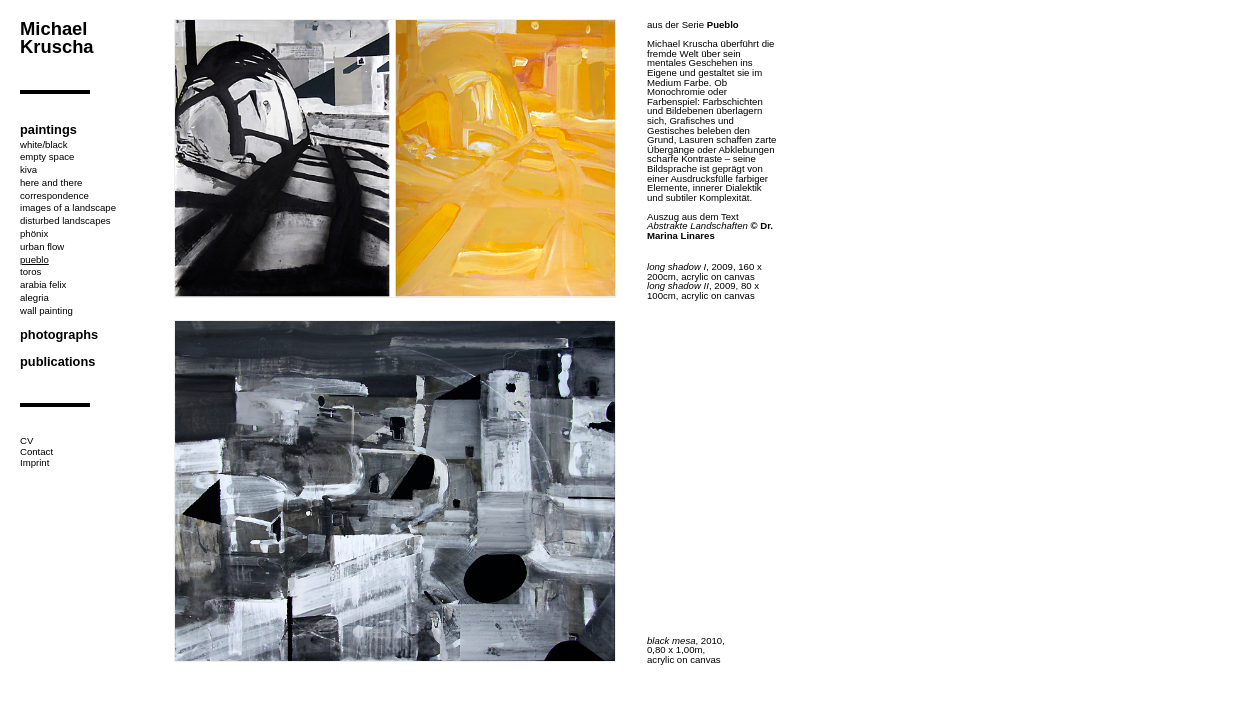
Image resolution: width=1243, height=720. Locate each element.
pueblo (34, 259)
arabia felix (43, 284)
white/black (43, 144)
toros (30, 271)
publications (57, 361)
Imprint (34, 462)
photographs (59, 334)
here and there (51, 182)
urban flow (42, 246)
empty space (47, 156)
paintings (48, 129)
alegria (34, 297)
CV (26, 440)
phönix (34, 233)
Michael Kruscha (57, 37)
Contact (36, 451)
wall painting (46, 310)
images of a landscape (68, 207)
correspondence (54, 195)
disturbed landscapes (65, 220)
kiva (28, 169)
